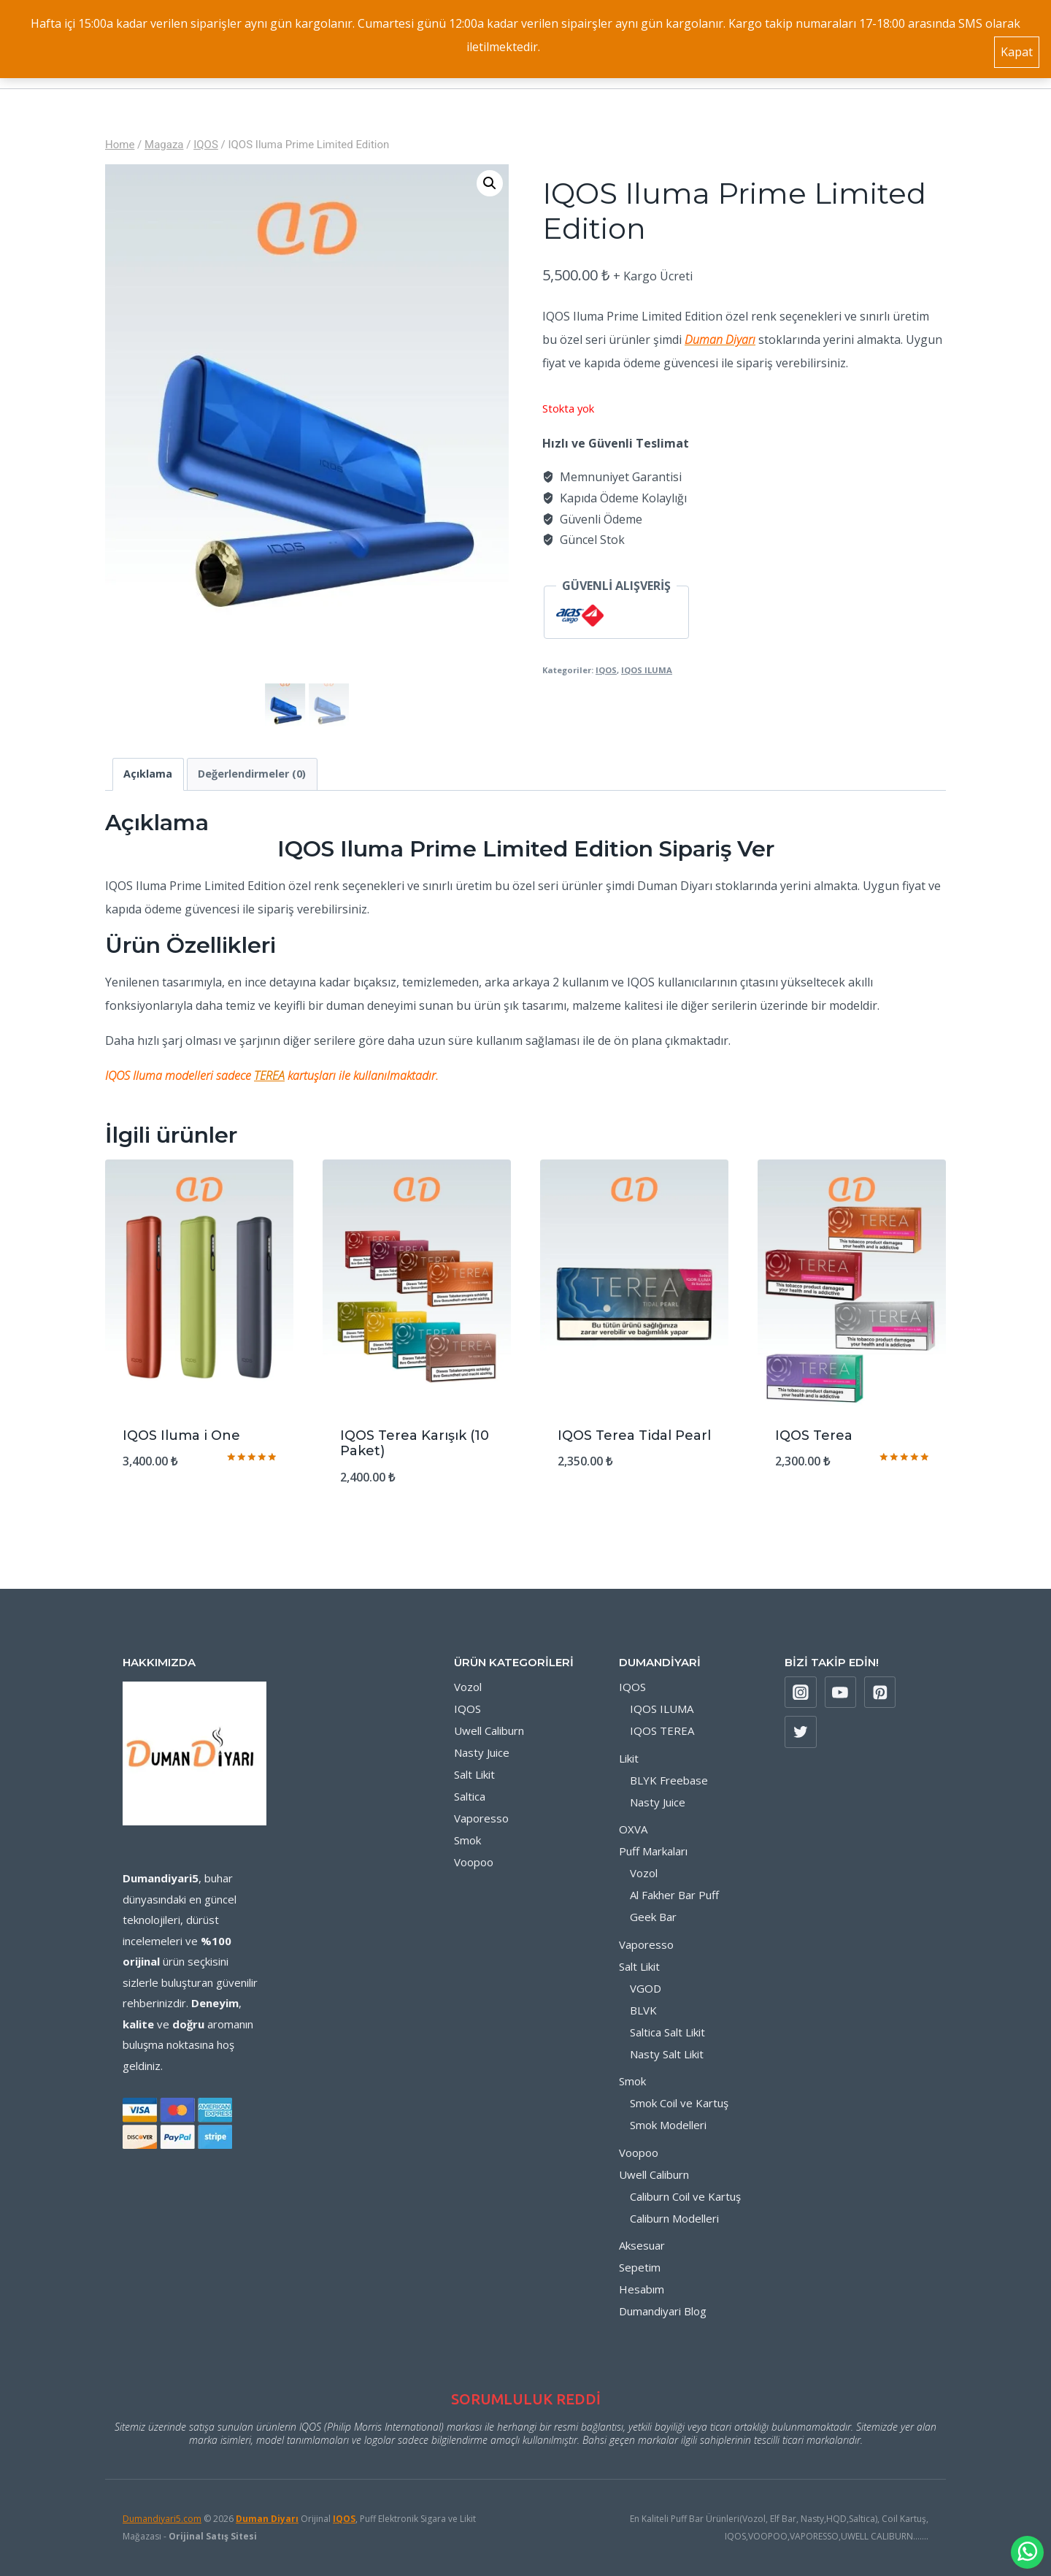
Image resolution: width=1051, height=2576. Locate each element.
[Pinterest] (880, 1692)
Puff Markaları (653, 1851)
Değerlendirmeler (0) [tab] (252, 774)
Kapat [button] (1017, 47)
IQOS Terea (813, 1435)
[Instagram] (801, 1692)
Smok (467, 1840)
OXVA (633, 1829)
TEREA (269, 1075)
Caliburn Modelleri (674, 2218)
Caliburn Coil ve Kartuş (685, 2196)
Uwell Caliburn (489, 1730)
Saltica (469, 1796)
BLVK (643, 2010)
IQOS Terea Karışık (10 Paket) (414, 1443)
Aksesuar (642, 2245)
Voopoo (473, 1862)
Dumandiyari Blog (663, 2311)
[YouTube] (841, 1692)
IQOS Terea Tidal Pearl (634, 1435)
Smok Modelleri (668, 2124)
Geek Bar (653, 1916)
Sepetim (640, 2267)
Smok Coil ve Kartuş (679, 2103)
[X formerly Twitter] (801, 1732)
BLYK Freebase (669, 1780)
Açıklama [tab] (147, 774)
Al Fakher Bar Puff (674, 1894)
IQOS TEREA (662, 1730)
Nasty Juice (481, 1752)
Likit (629, 1758)
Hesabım (641, 2289)
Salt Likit (474, 1774)
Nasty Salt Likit (667, 2054)
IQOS (606, 669)
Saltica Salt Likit (667, 2032)
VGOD (645, 1988)
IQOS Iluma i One (181, 1435)
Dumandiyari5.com (162, 2518)
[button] (490, 183)
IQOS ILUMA (646, 669)
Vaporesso (481, 1818)
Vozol (468, 1686)
